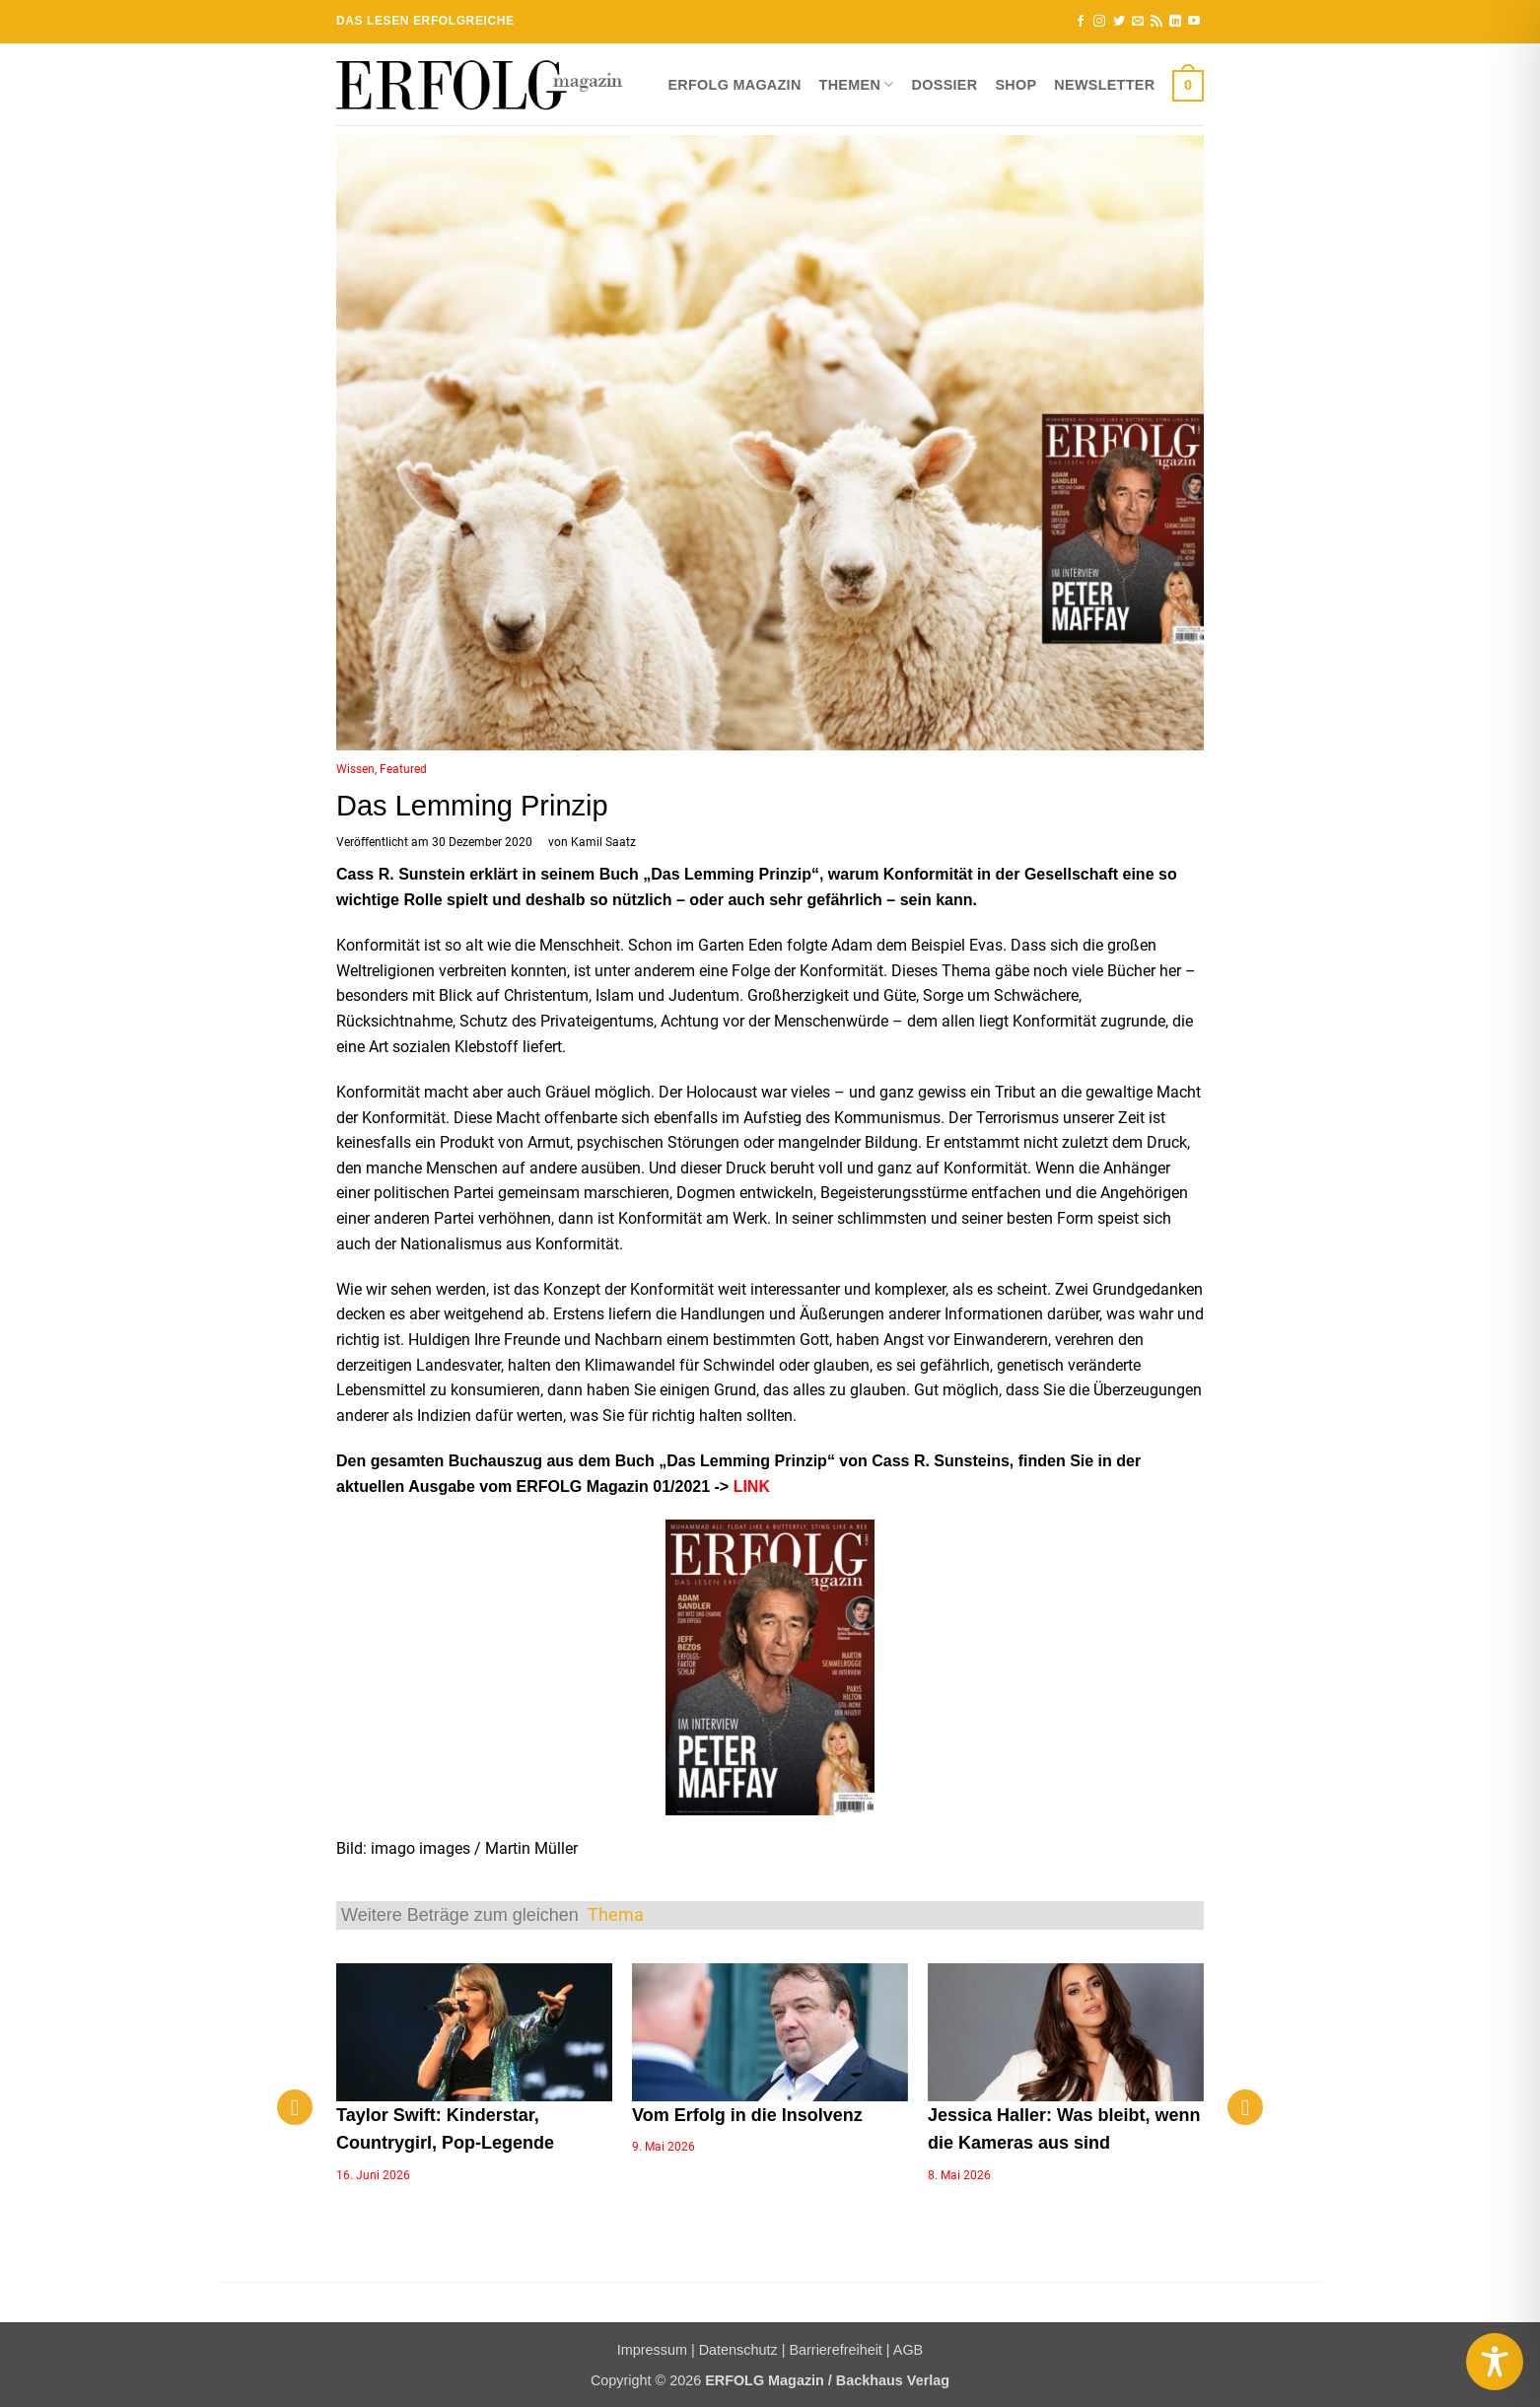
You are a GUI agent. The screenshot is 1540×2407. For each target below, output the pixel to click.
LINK (752, 1486)
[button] (1188, 84)
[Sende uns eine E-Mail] (1138, 22)
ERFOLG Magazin (734, 85)
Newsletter (1104, 85)
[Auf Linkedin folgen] (1175, 22)
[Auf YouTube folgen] (1194, 22)
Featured (403, 769)
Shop (1015, 85)
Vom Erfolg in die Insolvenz (747, 2115)
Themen (856, 84)
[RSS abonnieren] (1156, 22)
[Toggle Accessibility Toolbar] (1494, 2361)
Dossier (945, 85)
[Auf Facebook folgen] (1080, 22)
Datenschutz (738, 2350)
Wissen (355, 769)
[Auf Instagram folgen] (1099, 22)
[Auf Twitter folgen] (1119, 22)
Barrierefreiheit (835, 2350)
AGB (908, 2350)
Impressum (652, 2350)
